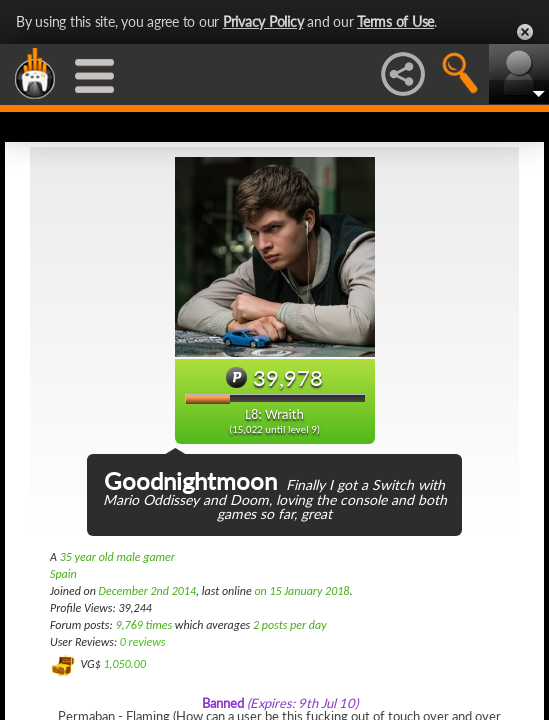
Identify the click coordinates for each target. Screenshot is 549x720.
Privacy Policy (263, 21)
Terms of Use (395, 21)
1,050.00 (124, 664)
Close (525, 32)
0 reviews (143, 642)
